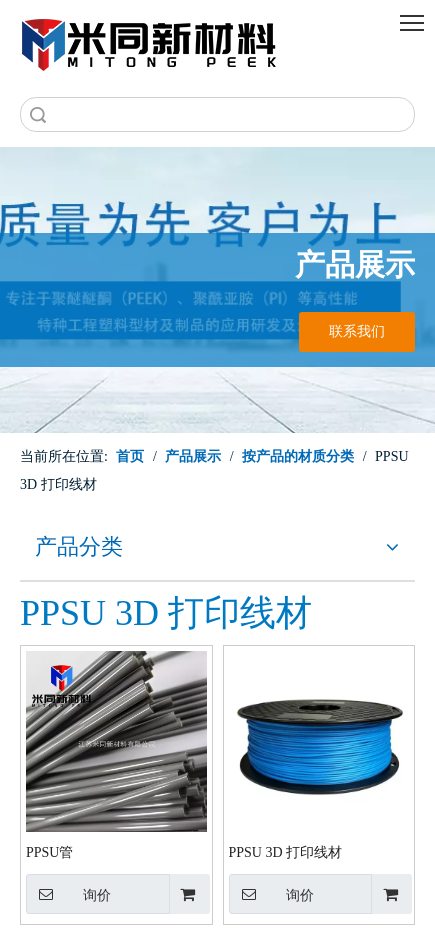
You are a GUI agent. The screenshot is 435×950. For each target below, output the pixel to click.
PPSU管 (49, 852)
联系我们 (357, 331)
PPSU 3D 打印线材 (286, 852)
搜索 (38, 114)
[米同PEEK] (150, 41)
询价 (68, 894)
